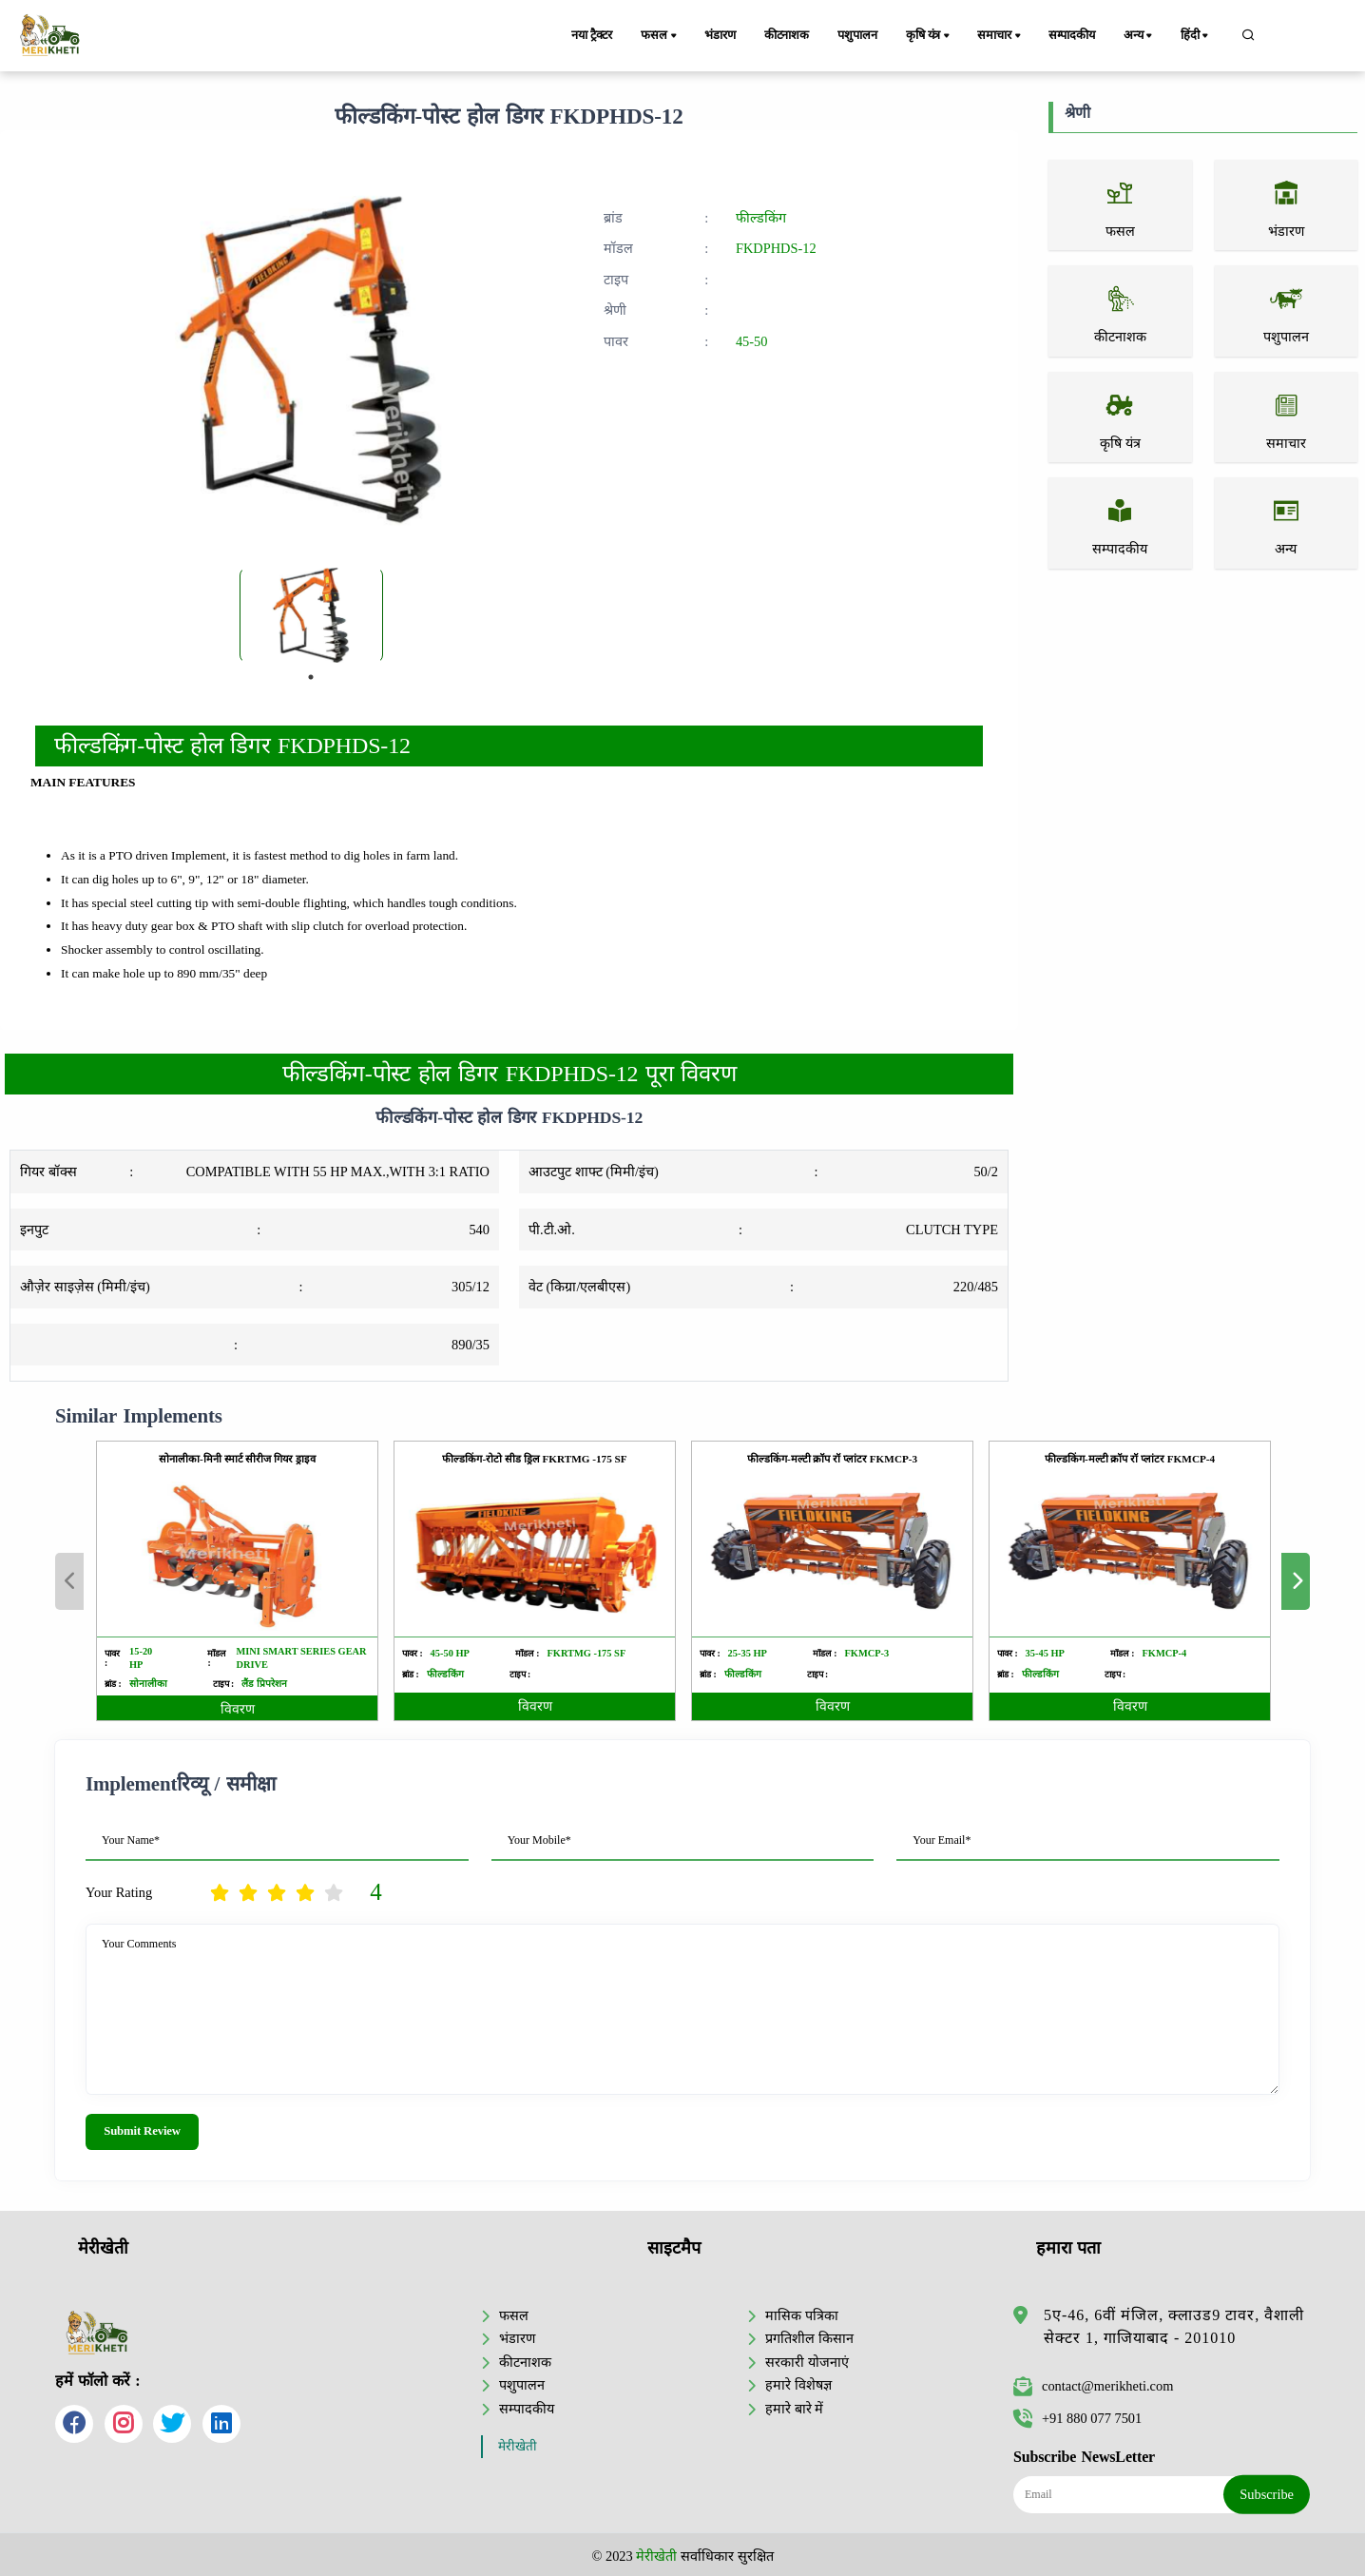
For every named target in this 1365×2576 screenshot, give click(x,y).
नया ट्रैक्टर (591, 35)
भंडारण (719, 35)
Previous (69, 1581)
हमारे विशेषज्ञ (798, 2384)
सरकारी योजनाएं (807, 2362)
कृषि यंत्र (929, 36)
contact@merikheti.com (1093, 2385)
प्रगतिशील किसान (809, 2338)
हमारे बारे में (794, 2408)
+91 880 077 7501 (1077, 2418)
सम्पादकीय (1071, 35)
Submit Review (142, 2131)
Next (1295, 1581)
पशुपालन (856, 35)
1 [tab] (310, 677)
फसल (660, 36)
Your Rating (119, 1892)
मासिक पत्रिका (801, 2315)
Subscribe (1267, 2494)
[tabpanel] (311, 615)
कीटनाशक (786, 35)
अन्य (1139, 36)
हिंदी (1196, 36)
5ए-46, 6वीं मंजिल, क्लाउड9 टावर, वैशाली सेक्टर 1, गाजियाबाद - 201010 (1174, 2326)
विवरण (238, 1709)
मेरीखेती (517, 2446)
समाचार (1000, 36)
